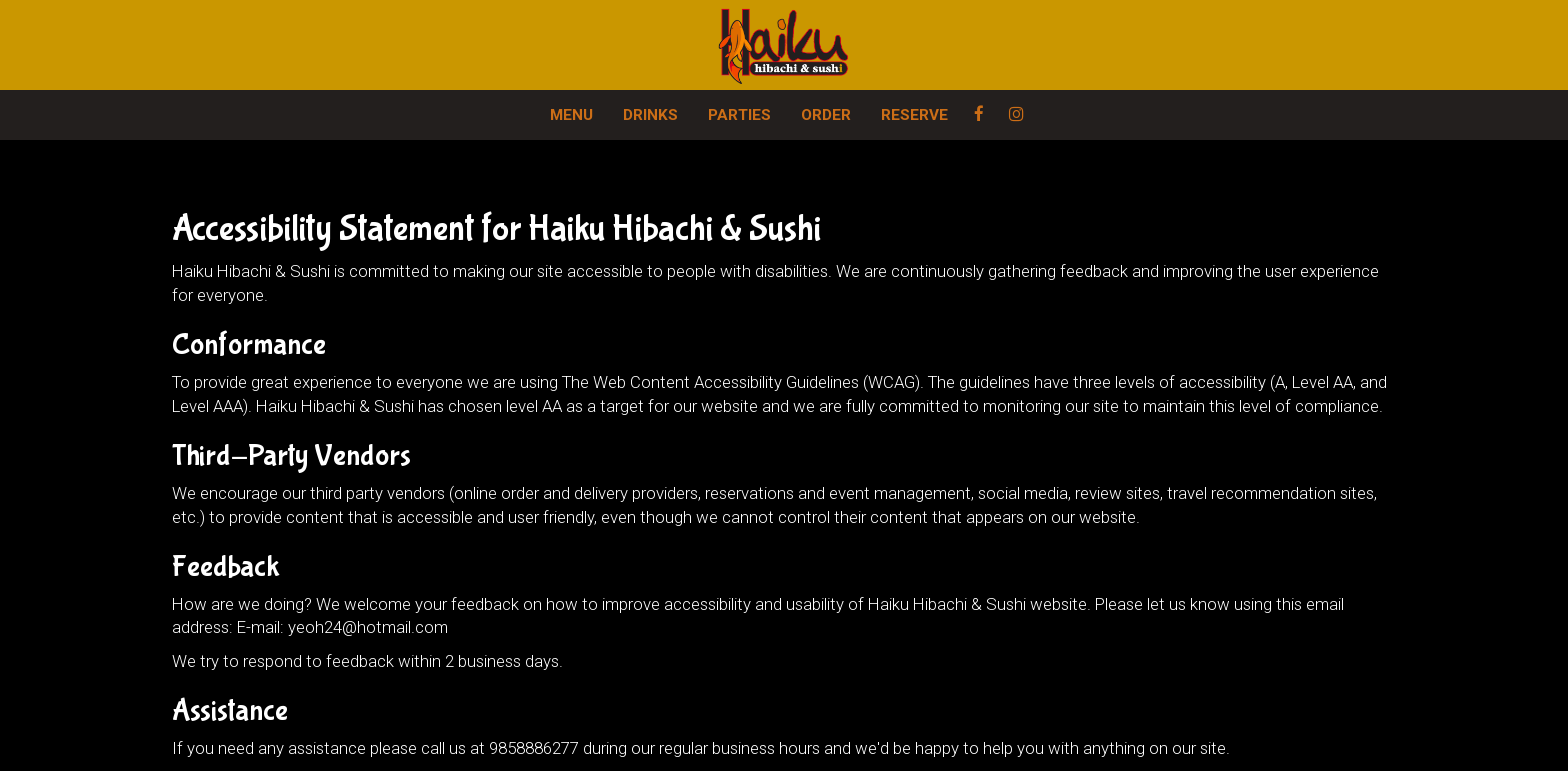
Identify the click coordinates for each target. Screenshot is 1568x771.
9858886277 (534, 748)
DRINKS (650, 115)
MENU (571, 115)
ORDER (826, 115)
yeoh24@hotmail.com (368, 627)
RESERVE (914, 115)
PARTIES (739, 115)
